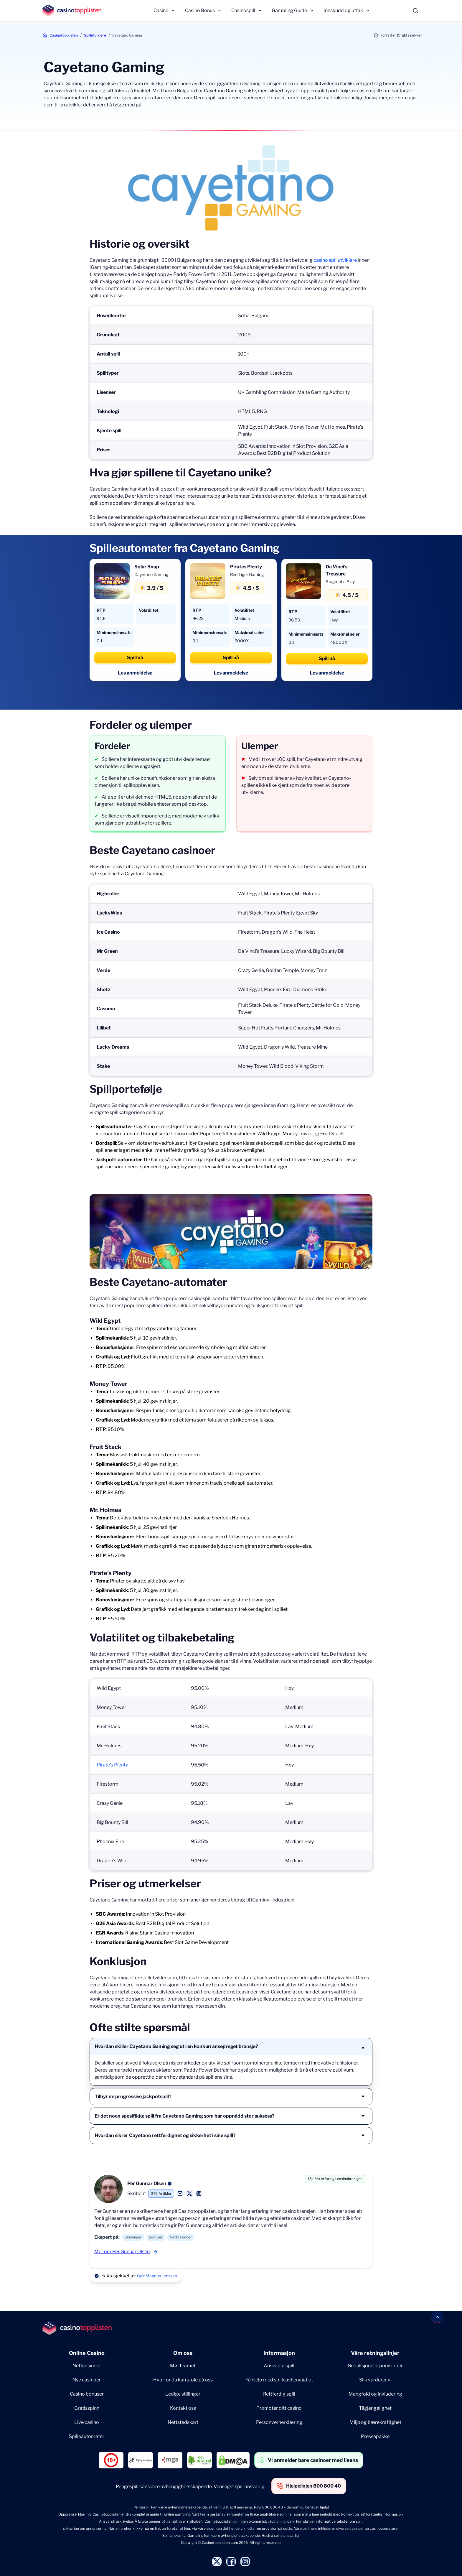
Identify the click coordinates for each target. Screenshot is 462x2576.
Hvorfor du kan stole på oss (183, 2380)
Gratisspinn (86, 2408)
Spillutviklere (95, 35)
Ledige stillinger (182, 2394)
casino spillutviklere (335, 260)
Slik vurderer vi (375, 2380)
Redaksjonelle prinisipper (375, 2365)
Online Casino (87, 2353)
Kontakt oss (183, 2408)
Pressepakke (375, 2436)
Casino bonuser (87, 2394)
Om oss (183, 2353)
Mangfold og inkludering (375, 2394)
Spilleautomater (86, 2436)
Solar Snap (146, 567)
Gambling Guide (289, 10)
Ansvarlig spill (279, 2365)
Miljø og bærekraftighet (375, 2422)
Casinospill (243, 10)
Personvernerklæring (279, 2422)
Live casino (86, 2422)
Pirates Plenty (246, 567)
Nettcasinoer (86, 2365)
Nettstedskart (183, 2422)
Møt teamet (183, 2365)
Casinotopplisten (64, 35)
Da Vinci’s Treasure (336, 570)
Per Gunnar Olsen (146, 2183)
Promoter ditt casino (279, 2408)
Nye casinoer (86, 2380)
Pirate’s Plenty (112, 1765)
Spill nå (135, 657)
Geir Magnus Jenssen (157, 2275)
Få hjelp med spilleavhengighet (279, 2380)
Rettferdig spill (279, 2394)
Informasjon (279, 2353)
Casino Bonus (200, 10)
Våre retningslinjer (375, 2353)
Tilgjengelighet (375, 2408)
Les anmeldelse (135, 673)
